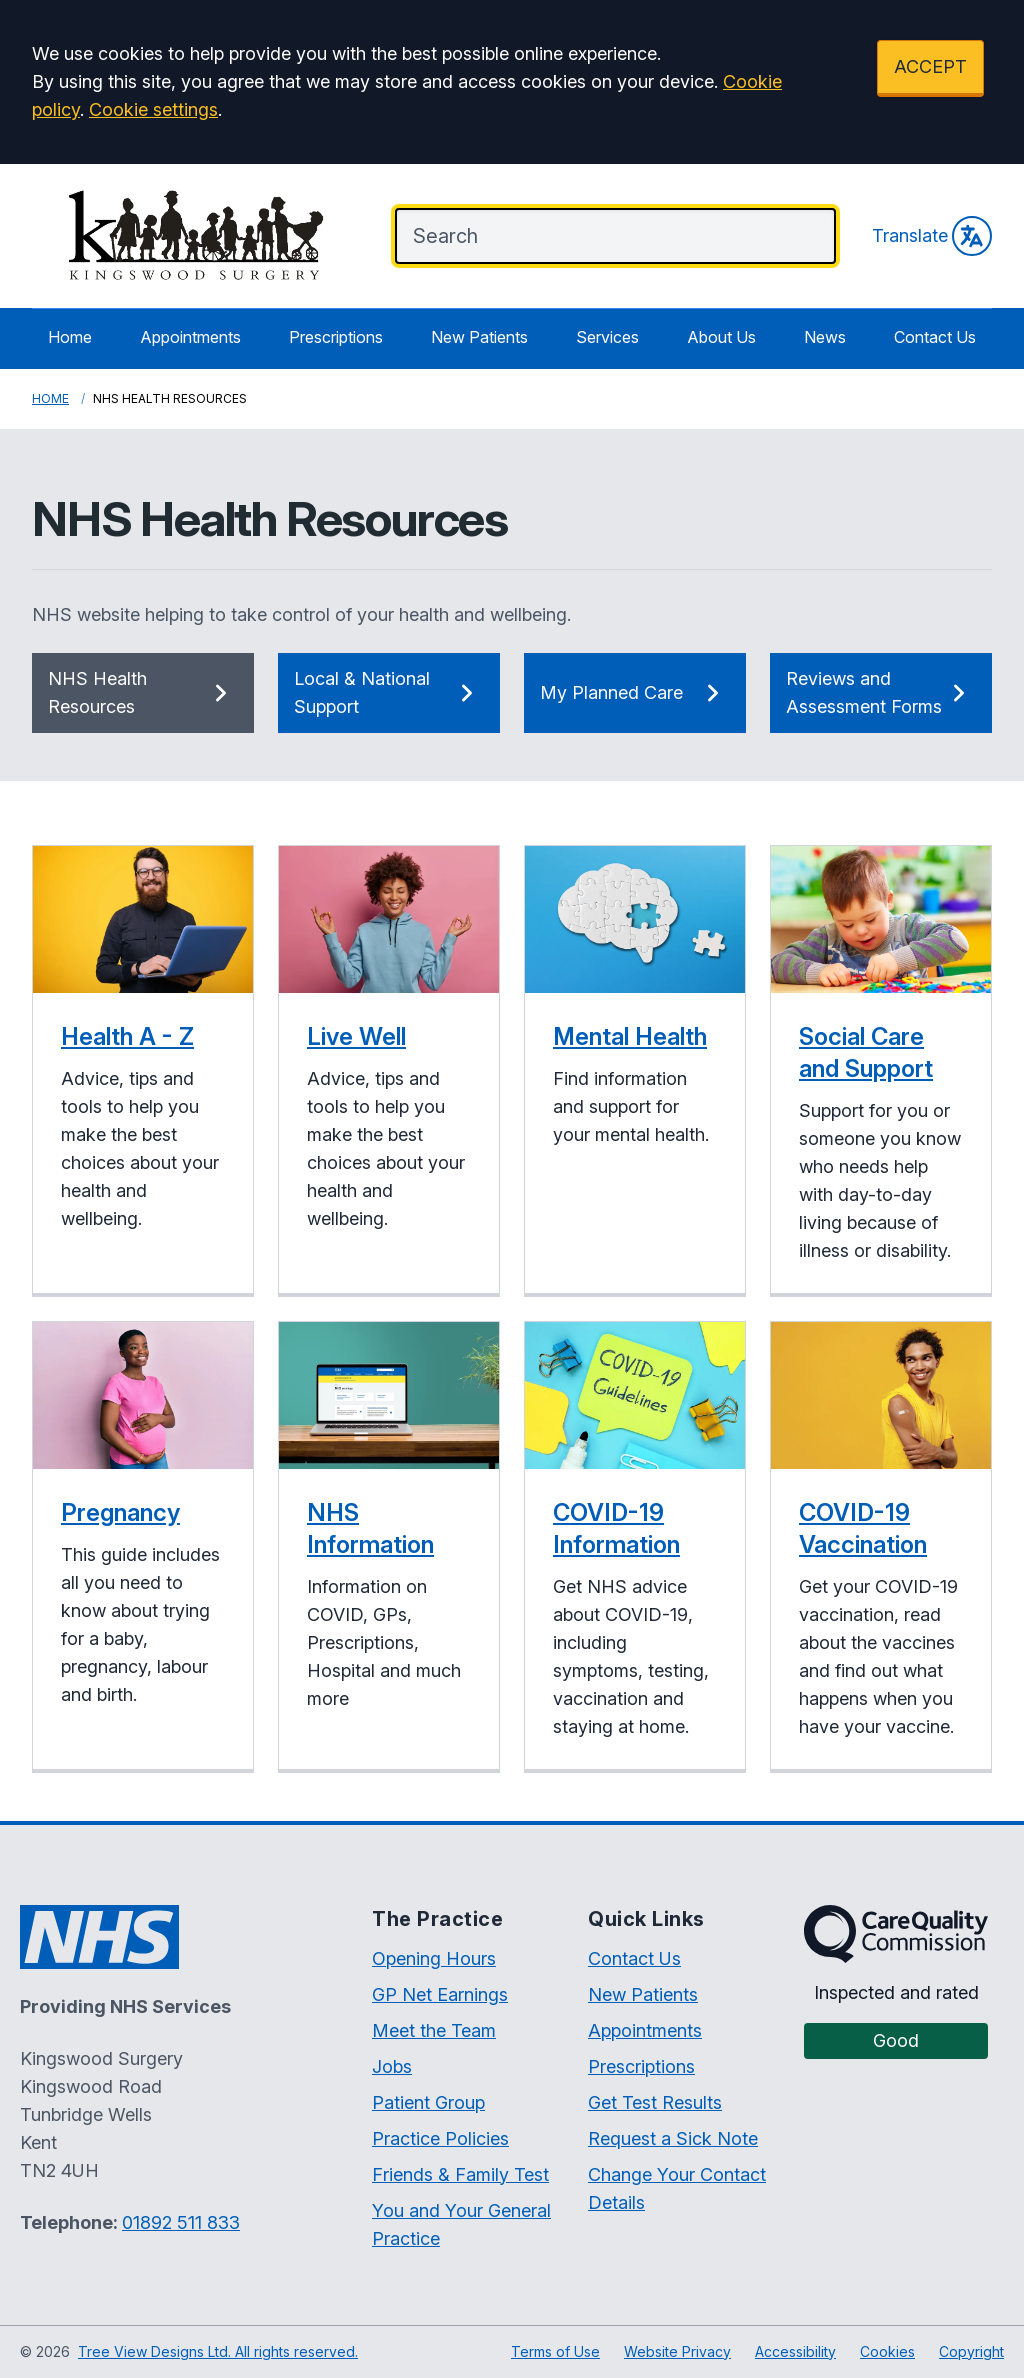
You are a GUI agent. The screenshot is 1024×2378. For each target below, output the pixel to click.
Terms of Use (555, 2351)
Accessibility (795, 2351)
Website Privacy (677, 2351)
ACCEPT (930, 66)
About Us (721, 337)
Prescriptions (336, 337)
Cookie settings (153, 109)
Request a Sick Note (673, 2138)
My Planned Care (635, 693)
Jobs (392, 2066)
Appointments (190, 337)
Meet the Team (434, 2030)
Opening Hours (434, 1958)
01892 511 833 (181, 2222)
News (825, 337)
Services (607, 337)
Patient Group (428, 2102)
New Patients (479, 337)
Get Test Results (655, 2102)
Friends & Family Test (460, 2174)
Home (70, 337)
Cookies (887, 2351)
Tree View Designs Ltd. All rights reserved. (218, 2351)
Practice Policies (440, 2138)
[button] (143, 1071)
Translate (932, 236)
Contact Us (935, 337)
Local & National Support (389, 692)
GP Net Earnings (440, 1994)
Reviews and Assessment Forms (881, 692)
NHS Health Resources (143, 692)
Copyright (971, 2351)
